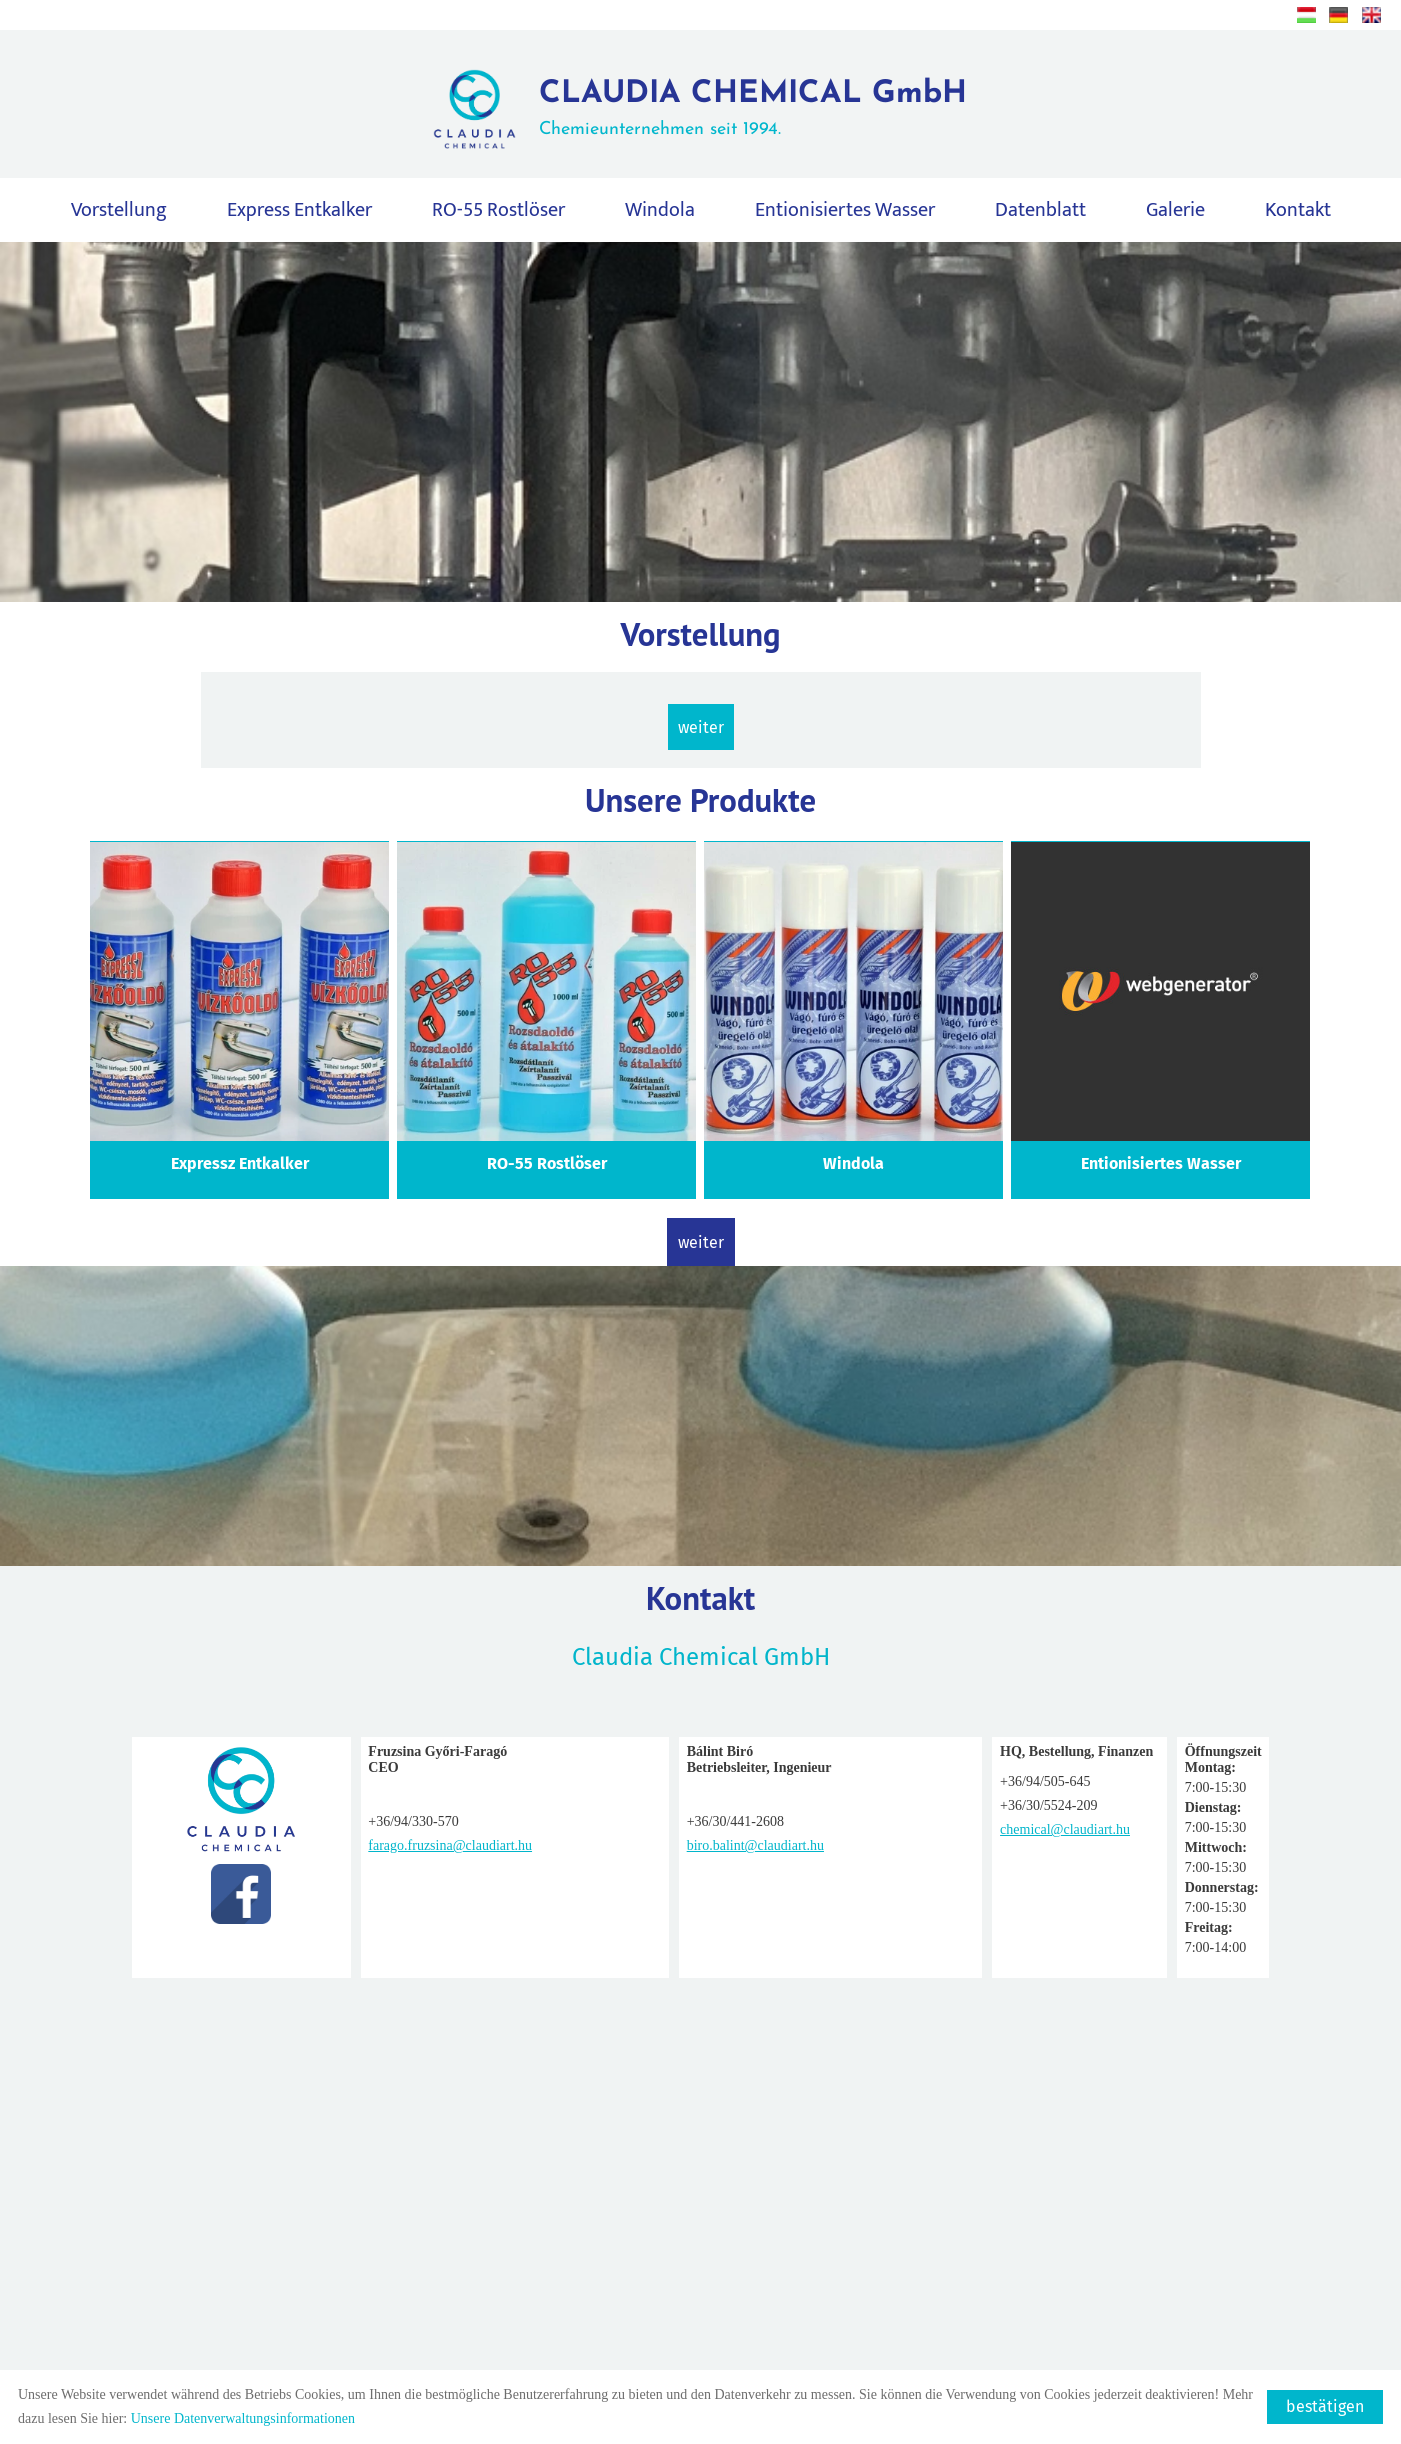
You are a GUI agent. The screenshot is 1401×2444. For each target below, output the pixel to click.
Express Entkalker (299, 213)
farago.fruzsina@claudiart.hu (363, 1845)
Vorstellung (119, 213)
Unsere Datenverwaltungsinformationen (243, 2418)
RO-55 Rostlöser (498, 213)
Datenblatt (1040, 213)
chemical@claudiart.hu (850, 1829)
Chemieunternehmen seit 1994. (753, 110)
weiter (701, 732)
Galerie (1175, 213)
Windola (660, 213)
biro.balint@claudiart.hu (601, 1845)
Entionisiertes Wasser (845, 213)
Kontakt (1298, 213)
